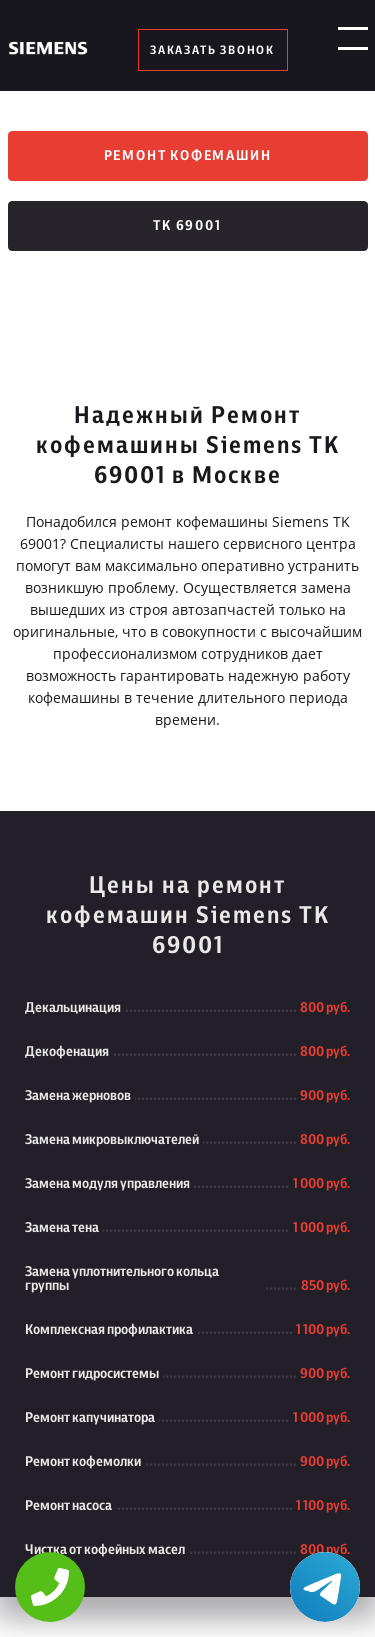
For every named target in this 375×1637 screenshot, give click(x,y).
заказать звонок (212, 50)
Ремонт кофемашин (188, 156)
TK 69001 (187, 226)
